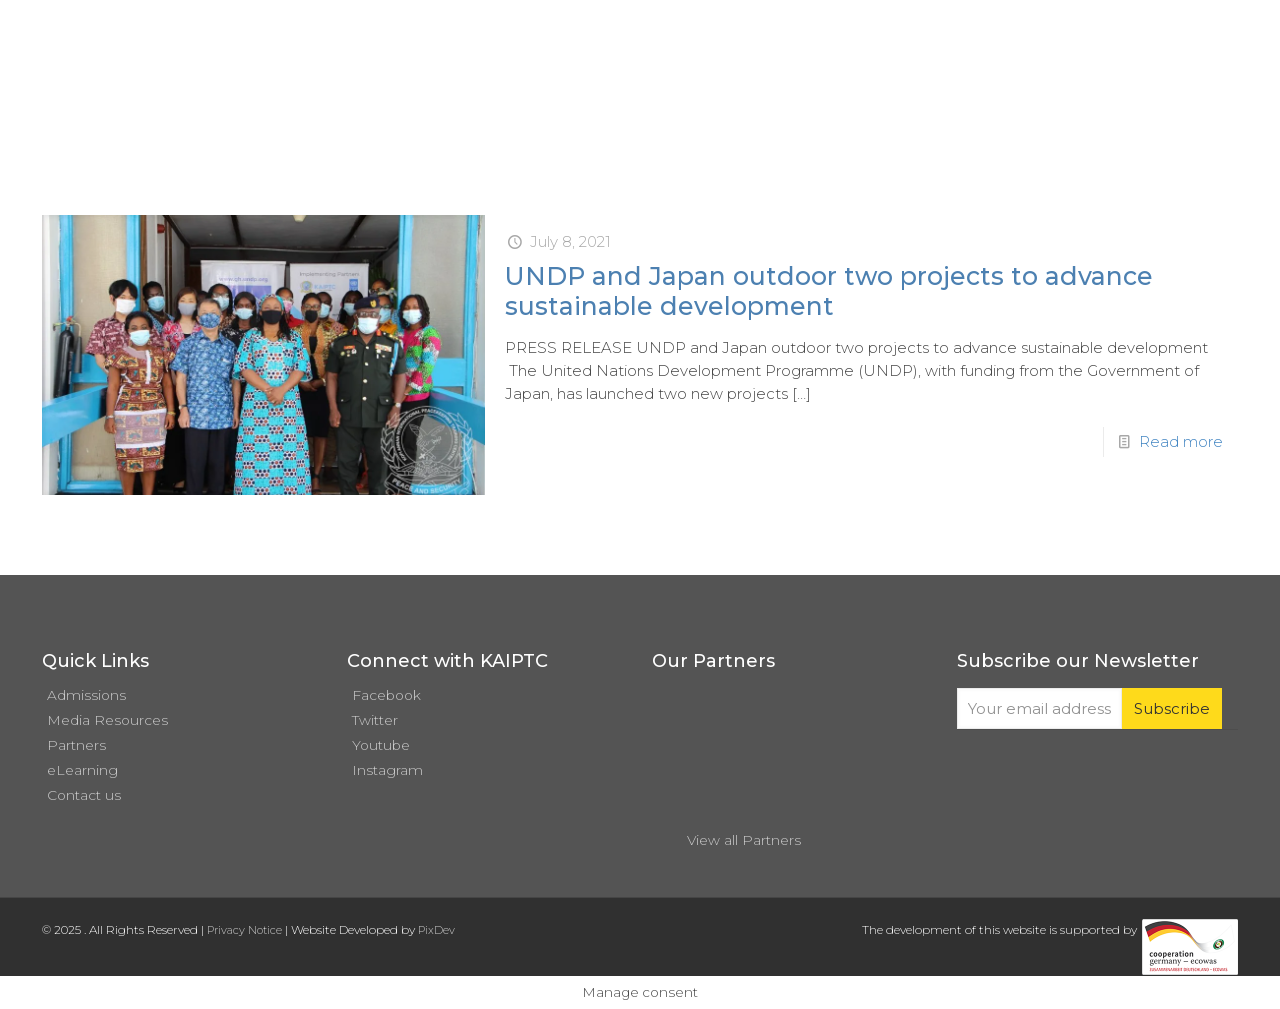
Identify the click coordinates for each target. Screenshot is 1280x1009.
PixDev (436, 930)
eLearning (82, 770)
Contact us (84, 795)
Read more (1181, 441)
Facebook (386, 695)
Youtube (381, 745)
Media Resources (107, 720)
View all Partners (744, 840)
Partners (76, 745)
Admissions (86, 695)
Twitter (375, 720)
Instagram (387, 770)
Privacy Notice (244, 930)
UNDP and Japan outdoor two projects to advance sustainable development (829, 291)
